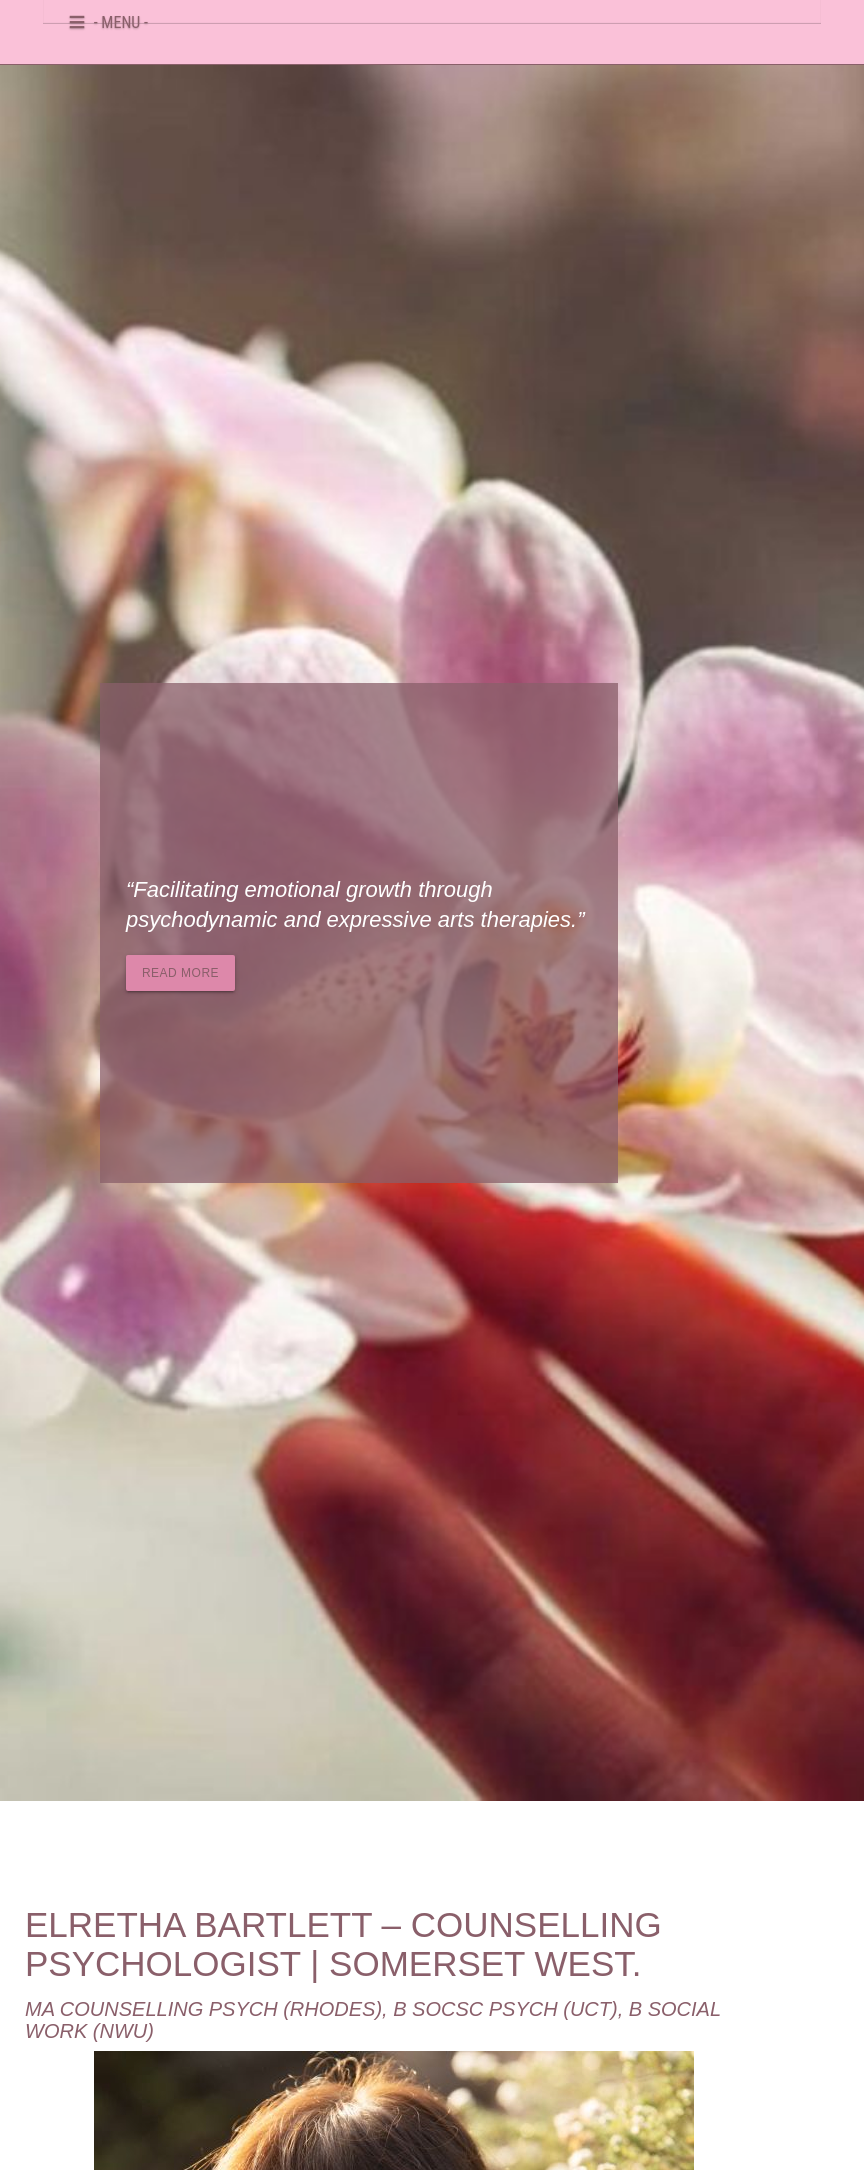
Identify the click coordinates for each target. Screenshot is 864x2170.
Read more (180, 973)
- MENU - (121, 18)
